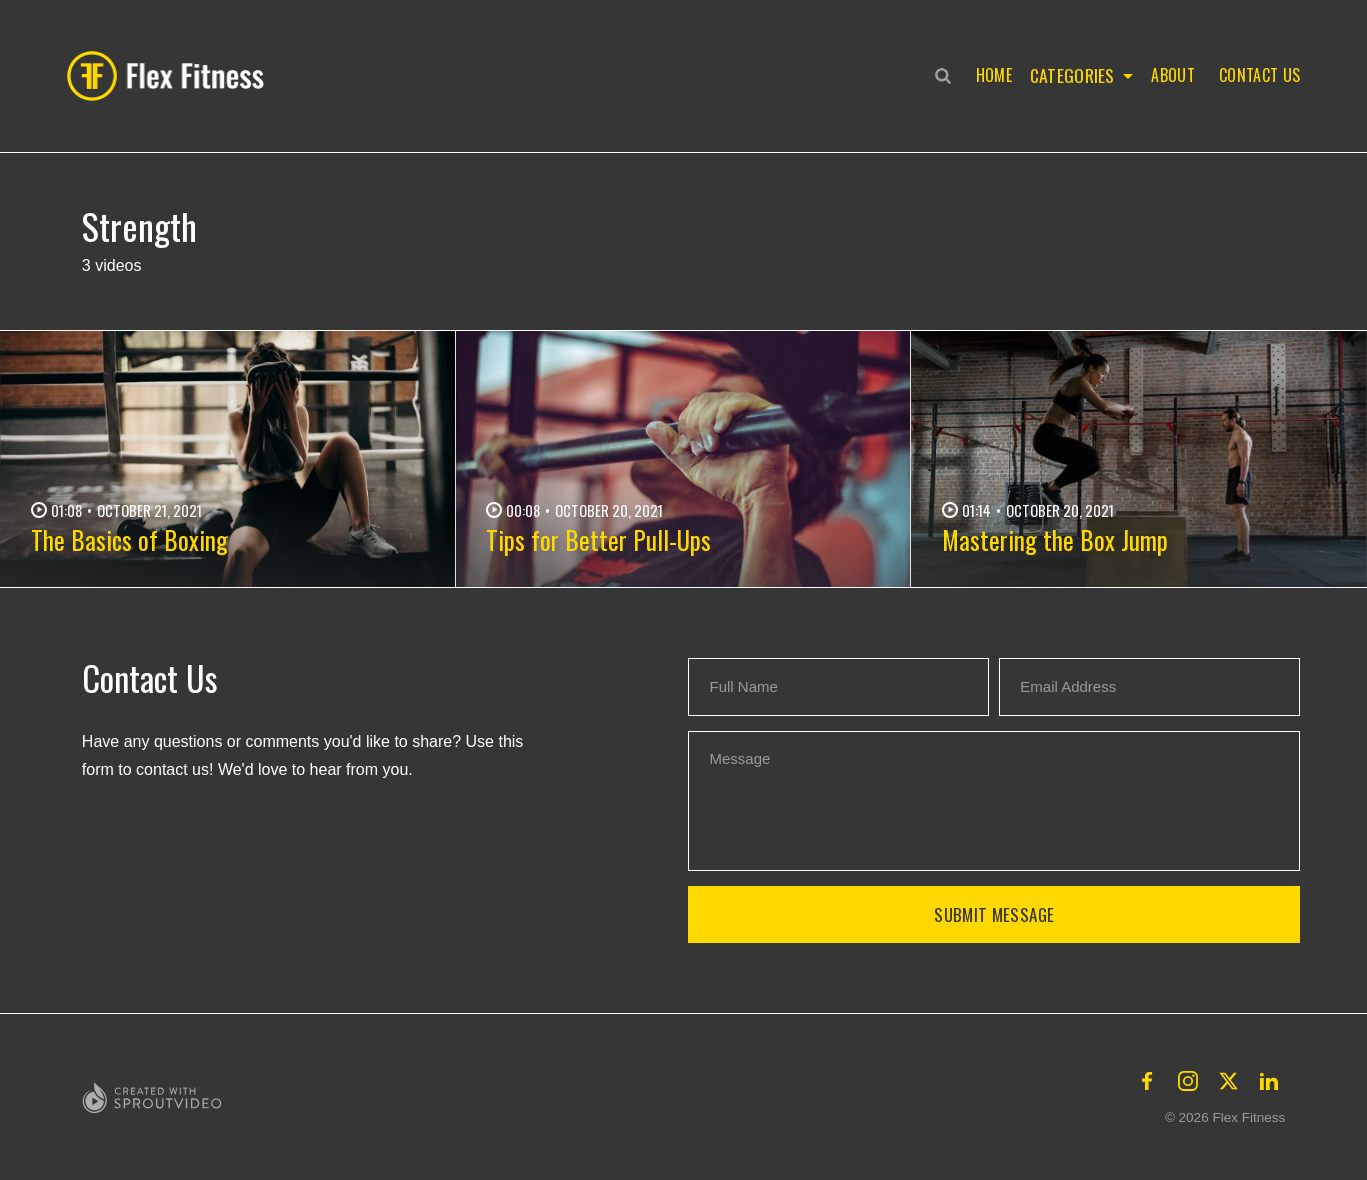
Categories (1070, 75)
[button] (171, 76)
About (1173, 75)
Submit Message (994, 914)
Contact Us (1259, 75)
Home (990, 75)
